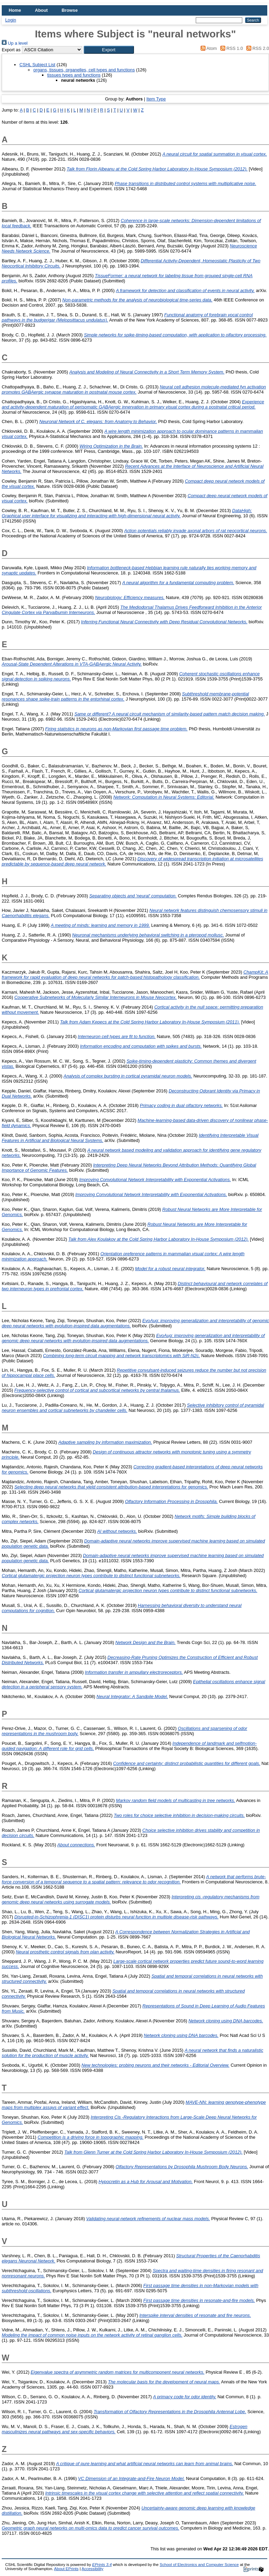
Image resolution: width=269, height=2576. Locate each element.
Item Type (156, 99)
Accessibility (92, 2569)
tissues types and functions (74, 75)
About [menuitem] (41, 10)
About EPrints (66, 2569)
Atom (208, 48)
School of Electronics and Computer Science (199, 2564)
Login (10, 20)
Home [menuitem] (15, 10)
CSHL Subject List (37, 64)
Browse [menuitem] (70, 10)
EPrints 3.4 (101, 2564)
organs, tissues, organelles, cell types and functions (84, 69)
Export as (11, 49)
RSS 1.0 (230, 48)
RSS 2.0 (256, 48)
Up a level (14, 43)
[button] (109, 50)
